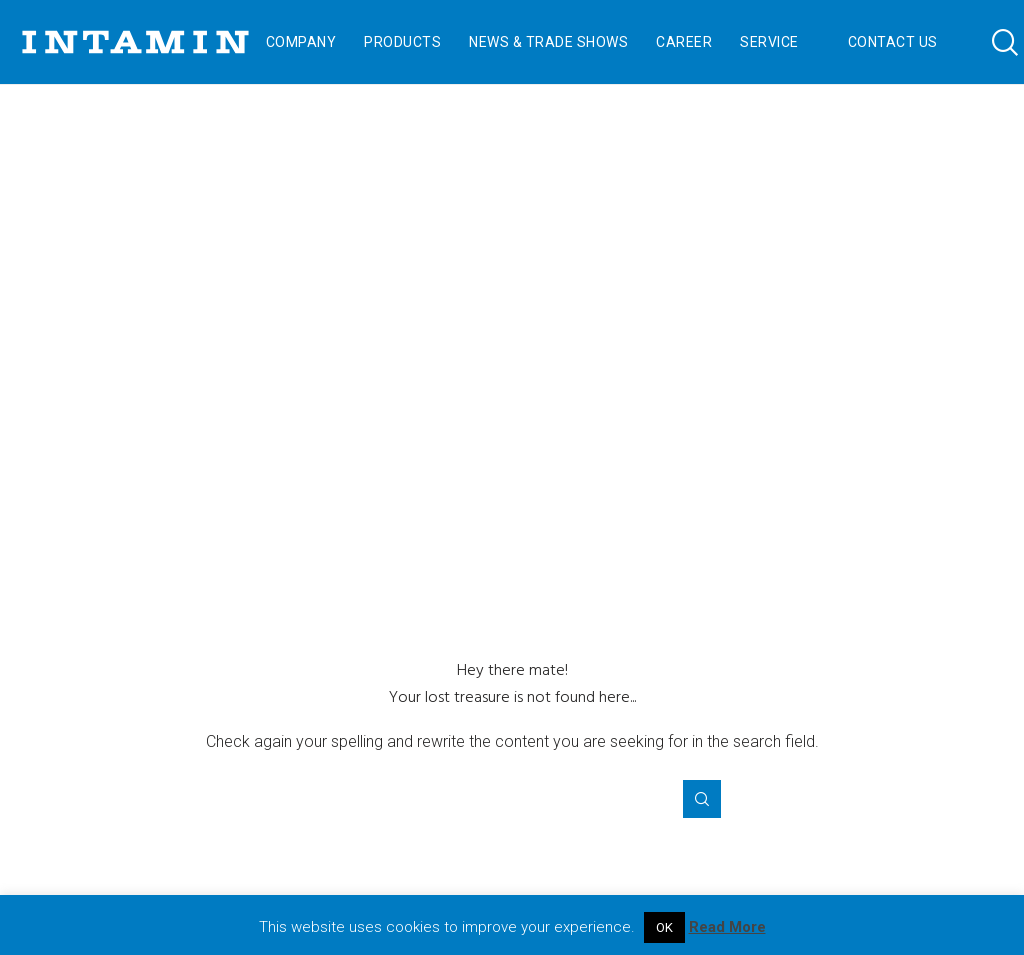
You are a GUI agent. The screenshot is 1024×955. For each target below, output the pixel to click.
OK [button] (664, 927)
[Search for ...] (512, 799)
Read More (727, 927)
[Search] (991, 42)
